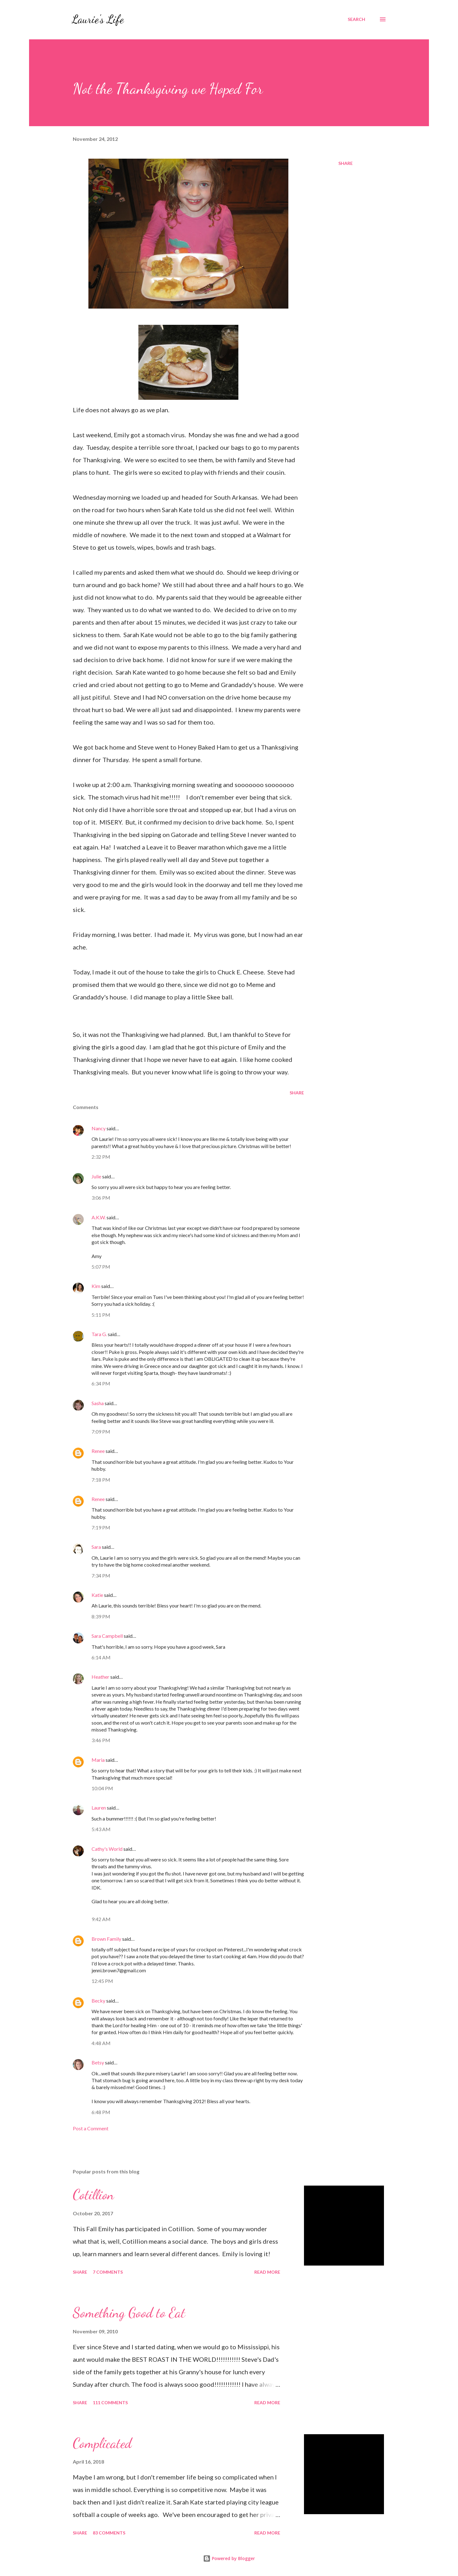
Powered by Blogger (229, 2558)
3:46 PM (101, 1740)
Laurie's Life (98, 19)
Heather (100, 1677)
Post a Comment (90, 2128)
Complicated (102, 2443)
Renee (98, 1451)
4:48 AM (101, 2043)
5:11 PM (101, 1315)
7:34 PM (101, 1575)
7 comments (108, 2272)
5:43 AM (101, 1829)
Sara (96, 1547)
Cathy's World (107, 1849)
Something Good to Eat (129, 2313)
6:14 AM (101, 1657)
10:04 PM (102, 1788)
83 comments (109, 2532)
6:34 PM (101, 1383)
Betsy (98, 2062)
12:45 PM (102, 1981)
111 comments (110, 2402)
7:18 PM (101, 1480)
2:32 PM (101, 1157)
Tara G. (99, 1334)
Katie (97, 1595)
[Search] (356, 19)
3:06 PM (101, 1198)
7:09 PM (101, 1431)
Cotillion (93, 2195)
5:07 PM (101, 1267)
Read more (267, 2272)
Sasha (98, 1403)
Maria (98, 1760)
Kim (96, 1286)
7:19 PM (101, 1527)
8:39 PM (101, 1616)
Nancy (99, 1128)
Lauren (99, 1808)
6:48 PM (101, 2112)
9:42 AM (101, 1919)
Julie (96, 1176)
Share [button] (345, 163)
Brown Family (106, 1939)
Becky (98, 2001)
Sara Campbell (107, 1636)
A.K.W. (99, 1217)
